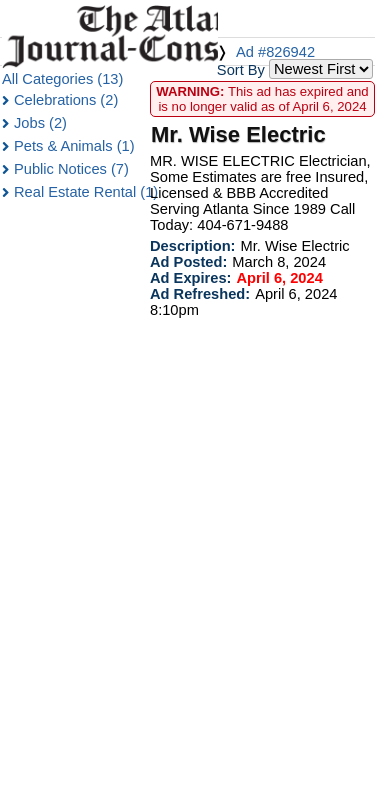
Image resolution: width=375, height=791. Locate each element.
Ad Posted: (188, 262)
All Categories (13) (62, 79)
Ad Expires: (190, 278)
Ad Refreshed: (200, 294)
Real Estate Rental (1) (86, 192)
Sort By (241, 70)
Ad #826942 (275, 52)
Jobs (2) (40, 123)
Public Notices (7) (71, 169)
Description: (193, 246)
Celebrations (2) (66, 100)
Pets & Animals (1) (74, 146)
